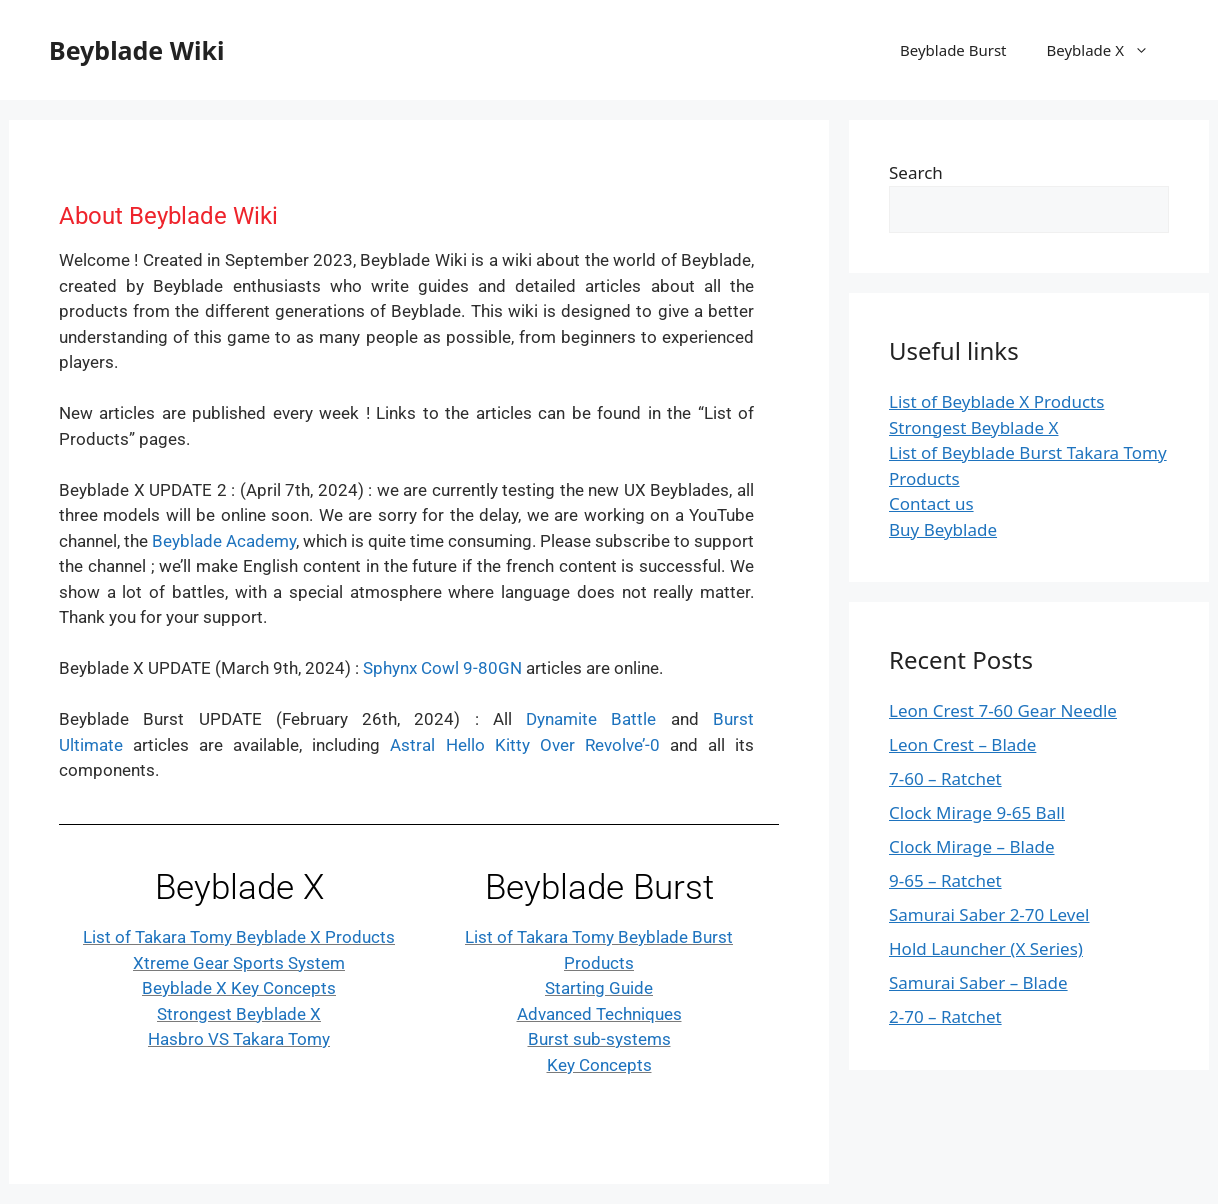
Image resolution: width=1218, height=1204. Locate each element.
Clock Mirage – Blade (972, 846)
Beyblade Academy (224, 541)
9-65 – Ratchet (945, 880)
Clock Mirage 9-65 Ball (977, 812)
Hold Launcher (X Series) (986, 948)
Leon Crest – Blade (962, 744)
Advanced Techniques (599, 1014)
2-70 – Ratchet (945, 1016)
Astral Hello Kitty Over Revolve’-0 (524, 745)
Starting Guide (599, 988)
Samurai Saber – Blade (978, 982)
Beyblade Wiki (136, 50)
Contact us (931, 503)
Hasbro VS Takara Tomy (239, 1039)
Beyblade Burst (953, 50)
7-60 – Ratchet (945, 778)
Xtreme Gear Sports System (239, 963)
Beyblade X (1108, 50)
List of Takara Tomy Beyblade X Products (239, 937)
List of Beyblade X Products (996, 401)
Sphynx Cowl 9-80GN (442, 668)
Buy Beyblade (943, 529)
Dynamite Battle (591, 719)
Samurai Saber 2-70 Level (989, 914)
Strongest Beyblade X (239, 1014)
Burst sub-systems (599, 1039)
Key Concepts (599, 1065)
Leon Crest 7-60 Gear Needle (1003, 710)
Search (916, 172)
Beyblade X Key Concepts (239, 988)
